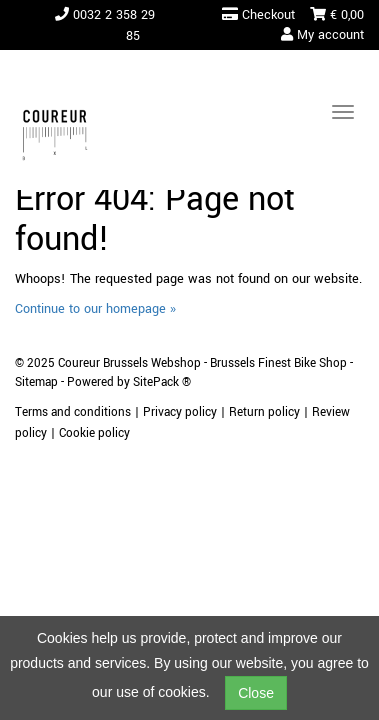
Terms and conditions (73, 412)
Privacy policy (180, 412)
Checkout (258, 15)
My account (322, 35)
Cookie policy (94, 433)
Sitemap (36, 382)
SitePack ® (162, 382)
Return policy (264, 412)
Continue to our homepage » (95, 309)
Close (256, 693)
